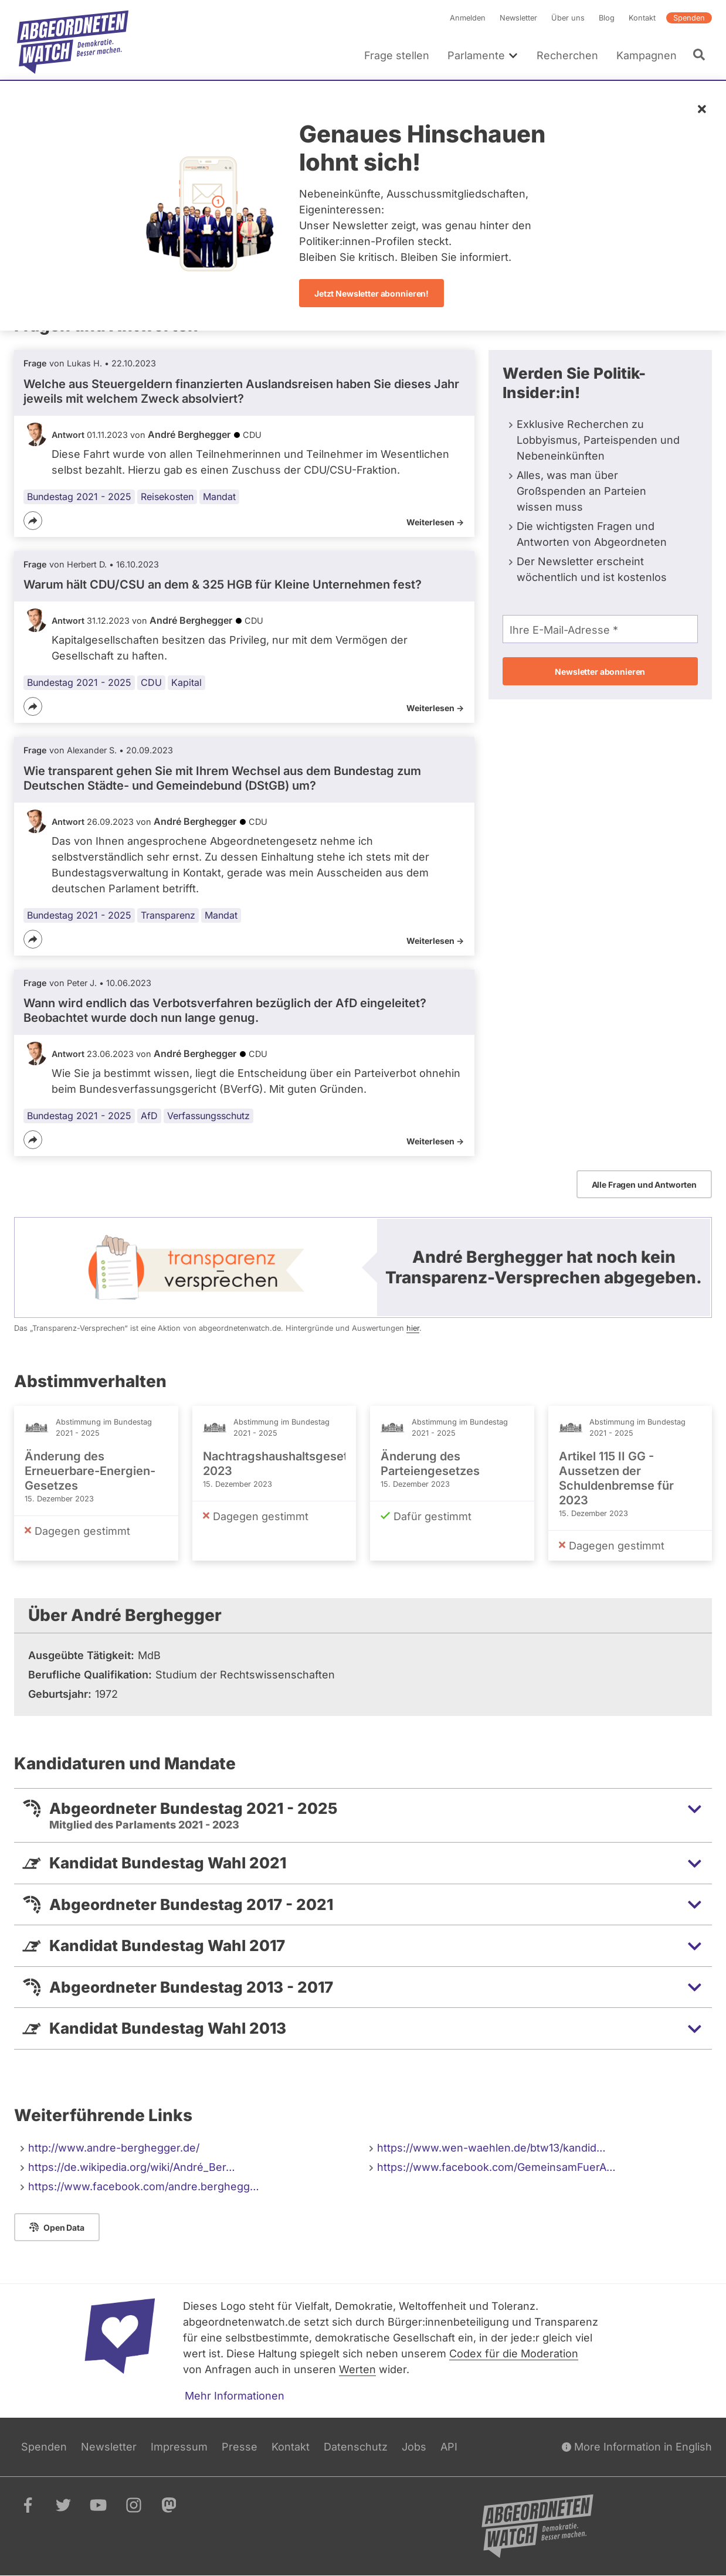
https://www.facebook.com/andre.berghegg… (143, 2186)
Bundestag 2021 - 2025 (79, 496)
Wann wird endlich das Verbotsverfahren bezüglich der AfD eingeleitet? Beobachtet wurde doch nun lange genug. (224, 1010)
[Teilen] (32, 520)
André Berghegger (189, 434)
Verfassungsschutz (208, 1116)
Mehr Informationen (234, 2396)
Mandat (219, 496)
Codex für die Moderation (513, 2353)
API (448, 2447)
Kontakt (642, 17)
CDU (151, 682)
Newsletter (518, 17)
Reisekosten (167, 496)
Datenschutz (356, 2447)
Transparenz (168, 915)
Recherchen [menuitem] (567, 55)
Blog (607, 17)
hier (412, 1328)
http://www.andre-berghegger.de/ (113, 2148)
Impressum (179, 2447)
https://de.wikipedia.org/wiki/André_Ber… (131, 2167)
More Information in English (637, 2447)
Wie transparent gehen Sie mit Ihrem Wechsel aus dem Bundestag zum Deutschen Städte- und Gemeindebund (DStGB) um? (222, 778)
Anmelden (468, 17)
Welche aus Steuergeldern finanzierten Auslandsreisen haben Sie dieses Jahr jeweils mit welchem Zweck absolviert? (241, 391)
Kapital (186, 682)
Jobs (414, 2447)
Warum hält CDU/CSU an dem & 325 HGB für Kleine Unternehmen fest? (222, 584)
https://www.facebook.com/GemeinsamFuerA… (496, 2167)
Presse (239, 2447)
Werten (357, 2369)
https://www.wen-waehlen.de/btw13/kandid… (491, 2148)
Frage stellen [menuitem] (396, 55)
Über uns (568, 17)
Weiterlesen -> (435, 522)
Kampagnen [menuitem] (646, 55)
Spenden (689, 17)
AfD (149, 1116)
